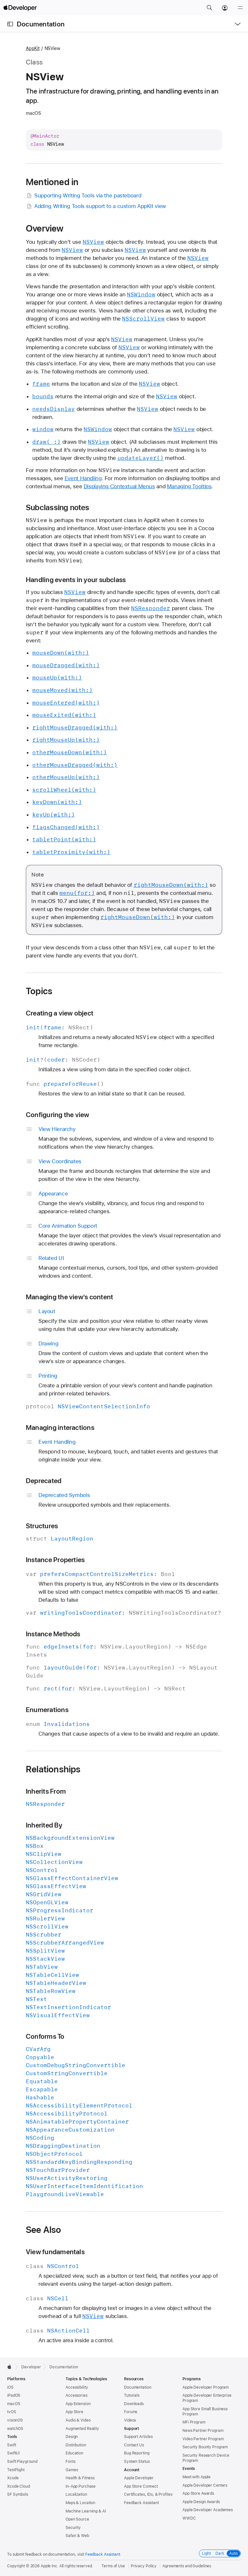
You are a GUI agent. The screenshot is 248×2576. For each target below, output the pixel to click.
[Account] (224, 7)
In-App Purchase (81, 2486)
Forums (130, 2412)
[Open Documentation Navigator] (10, 24)
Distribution (76, 2445)
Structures (42, 1526)
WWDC (189, 2518)
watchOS (15, 2428)
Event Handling (83, 478)
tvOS (11, 2412)
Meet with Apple (196, 2477)
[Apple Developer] (20, 7)
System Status (137, 2461)
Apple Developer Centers (204, 2485)
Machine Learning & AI (86, 2511)
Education (74, 2453)
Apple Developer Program (205, 2387)
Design (72, 2436)
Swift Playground (22, 2461)
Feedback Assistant (141, 2503)
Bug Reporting (136, 2453)
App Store (74, 2412)
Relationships (53, 1769)
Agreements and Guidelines (186, 2566)
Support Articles (138, 2436)
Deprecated (43, 1481)
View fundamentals (55, 2252)
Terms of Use (113, 2566)
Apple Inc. (49, 2566)
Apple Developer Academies (207, 2510)
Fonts (70, 2461)
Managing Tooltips (189, 486)
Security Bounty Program (205, 2447)
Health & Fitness (80, 2478)
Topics (39, 991)
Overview (45, 228)
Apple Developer (139, 2478)
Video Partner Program (202, 2439)
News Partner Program (202, 2430)
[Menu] (240, 7)
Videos (130, 2420)
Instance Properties (55, 1560)
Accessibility (77, 2387)
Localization (76, 2494)
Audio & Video (78, 2420)
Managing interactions (60, 1427)
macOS (13, 2404)
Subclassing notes (57, 507)
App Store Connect (141, 2486)
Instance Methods (53, 1634)
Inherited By (44, 1825)
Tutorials (132, 2395)
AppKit (33, 48)
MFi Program (193, 2422)
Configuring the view (57, 1115)
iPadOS (13, 2395)
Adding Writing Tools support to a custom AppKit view (96, 206)
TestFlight (16, 2470)
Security (73, 2527)
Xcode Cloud (18, 2486)
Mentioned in (52, 182)
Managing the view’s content (69, 1297)
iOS (10, 2387)
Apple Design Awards (201, 2502)
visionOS (15, 2420)
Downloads (134, 2404)
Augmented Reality (82, 2428)
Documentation (41, 24)
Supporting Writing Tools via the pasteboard (83, 196)
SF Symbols (17, 2494)
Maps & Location (80, 2503)
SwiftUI (13, 2453)
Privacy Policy (144, 2566)
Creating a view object (59, 1013)
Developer (31, 2367)
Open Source (77, 2519)
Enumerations (47, 1710)
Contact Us (134, 2445)
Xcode (12, 2478)
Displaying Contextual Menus (119, 486)
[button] (209, 7)
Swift (11, 2445)
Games (72, 2470)
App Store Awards (198, 2493)
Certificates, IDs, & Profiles (148, 2494)
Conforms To (45, 2036)
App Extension (78, 2404)
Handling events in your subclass (76, 580)
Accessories (77, 2395)
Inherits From (46, 1791)
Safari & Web (77, 2535)
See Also (43, 2229)
